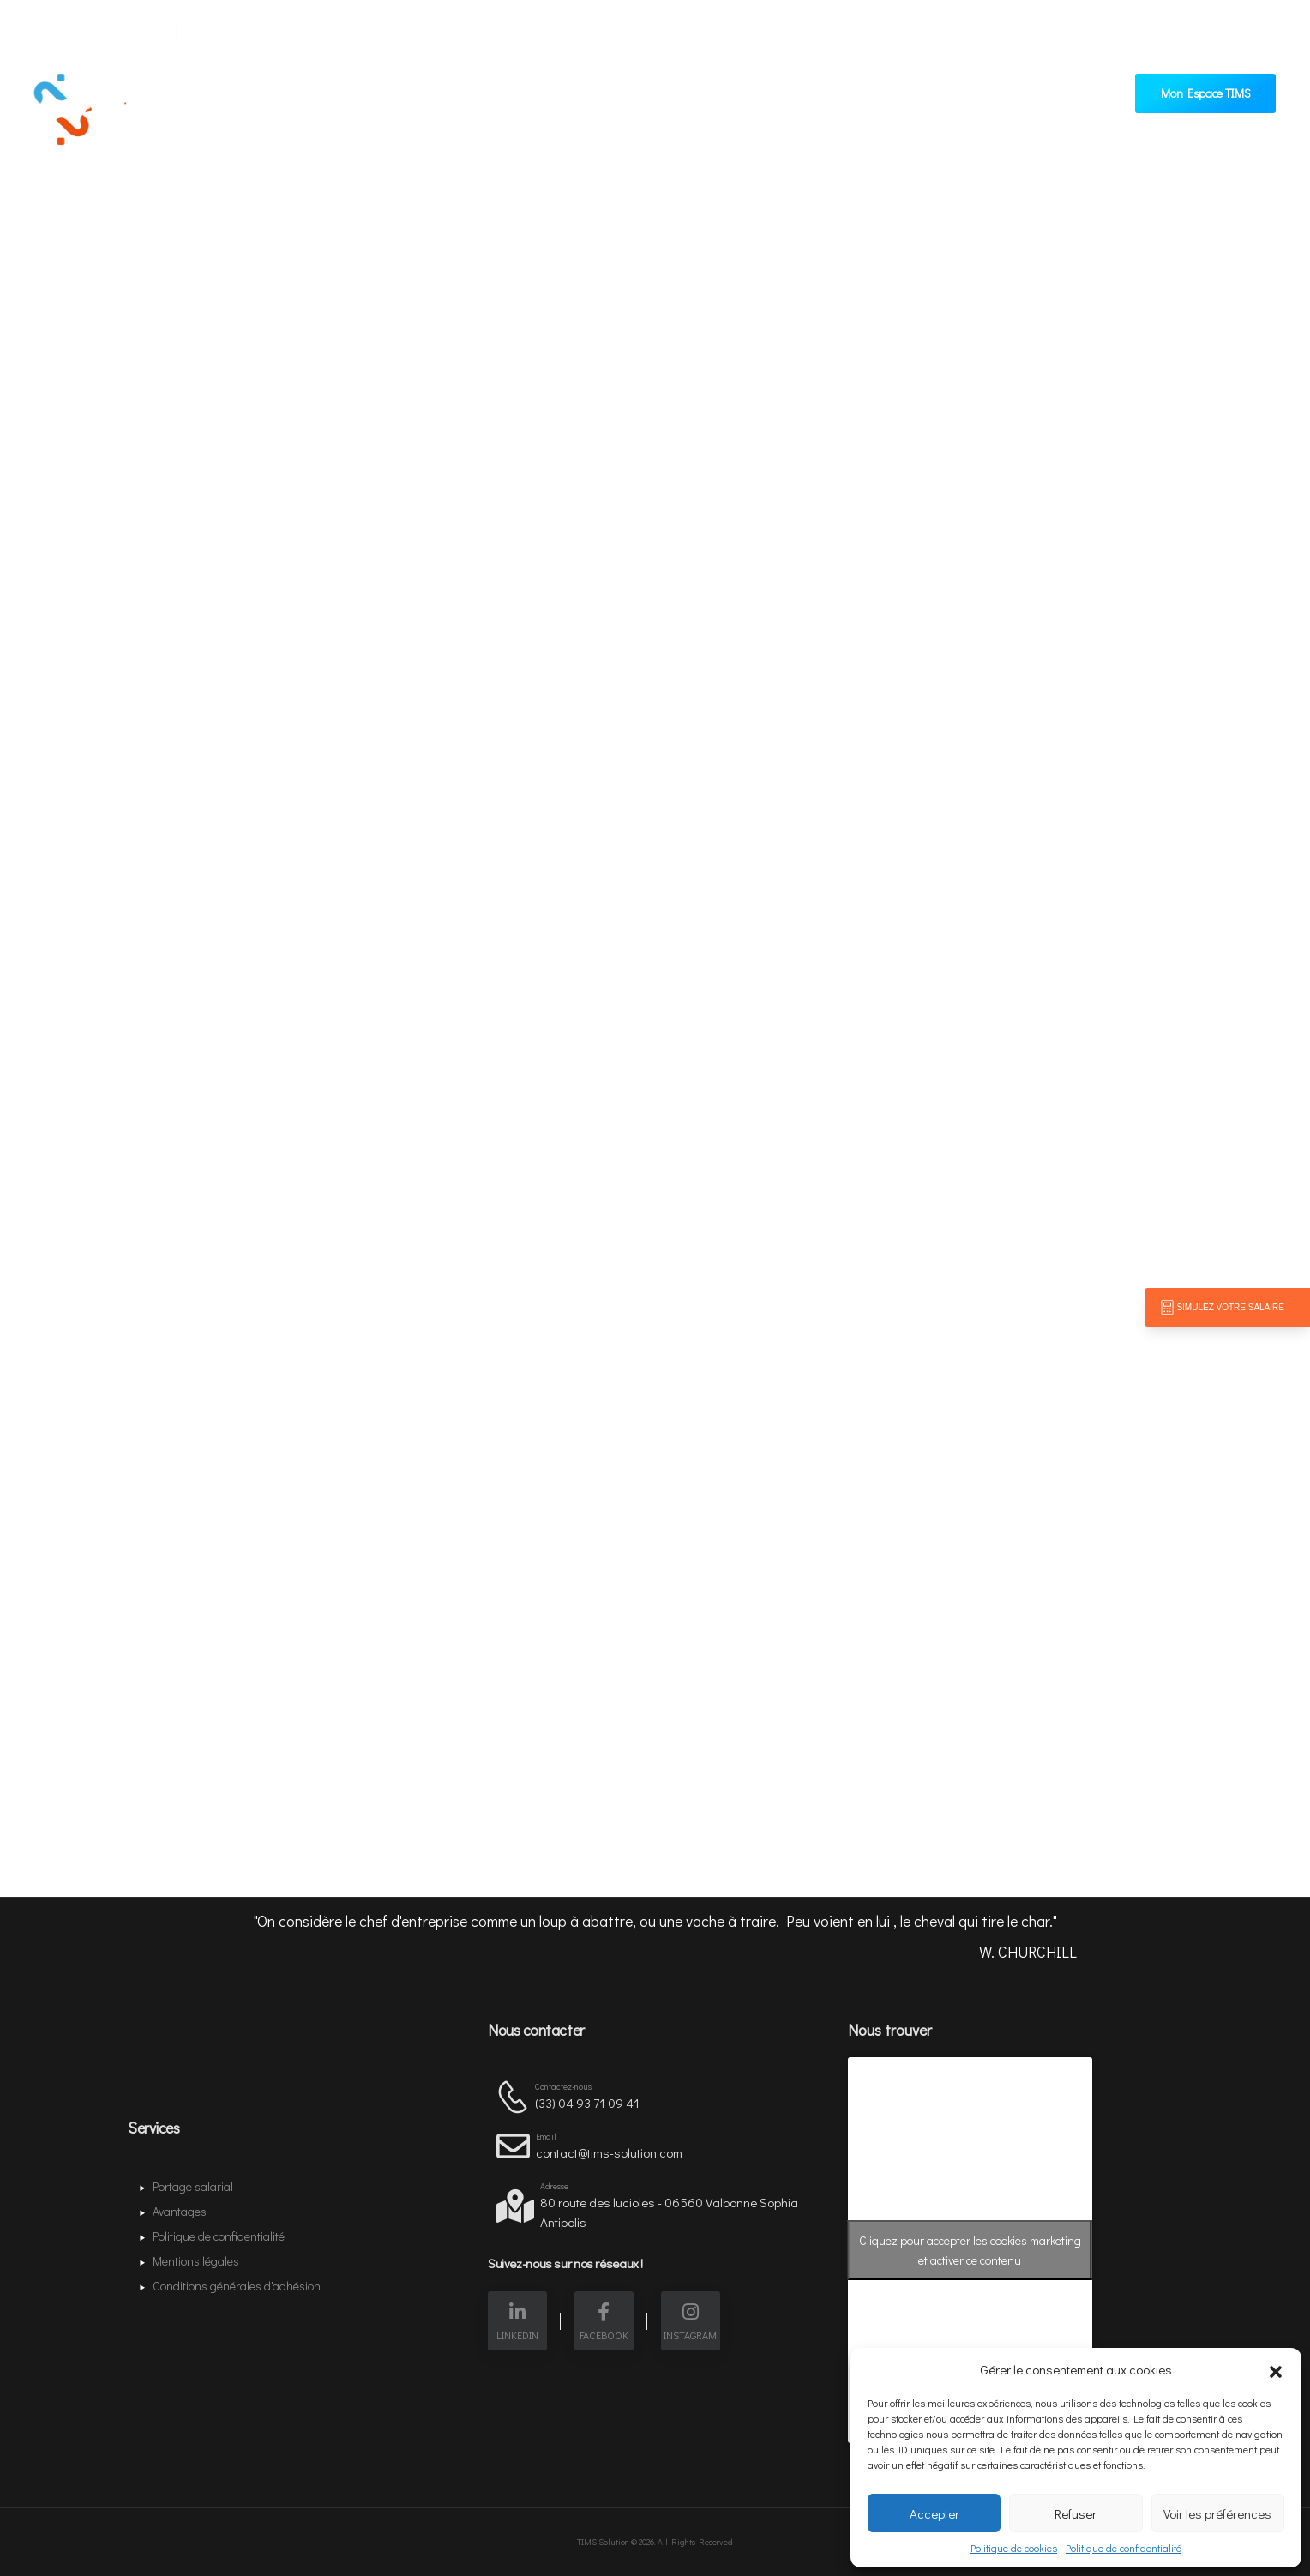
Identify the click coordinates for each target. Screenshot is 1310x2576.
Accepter (934, 2513)
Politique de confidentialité (1123, 2548)
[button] (1275, 2369)
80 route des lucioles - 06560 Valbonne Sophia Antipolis (669, 2212)
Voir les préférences (1217, 2513)
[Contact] (515, 2096)
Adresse (554, 2186)
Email (546, 2136)
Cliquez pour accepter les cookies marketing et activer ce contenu (970, 2250)
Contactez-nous (689, 104)
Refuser (1076, 2513)
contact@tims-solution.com (609, 2152)
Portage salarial (457, 104)
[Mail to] (94, 27)
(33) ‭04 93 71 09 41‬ (587, 2102)
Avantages (580, 104)
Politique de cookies (1013, 2548)
